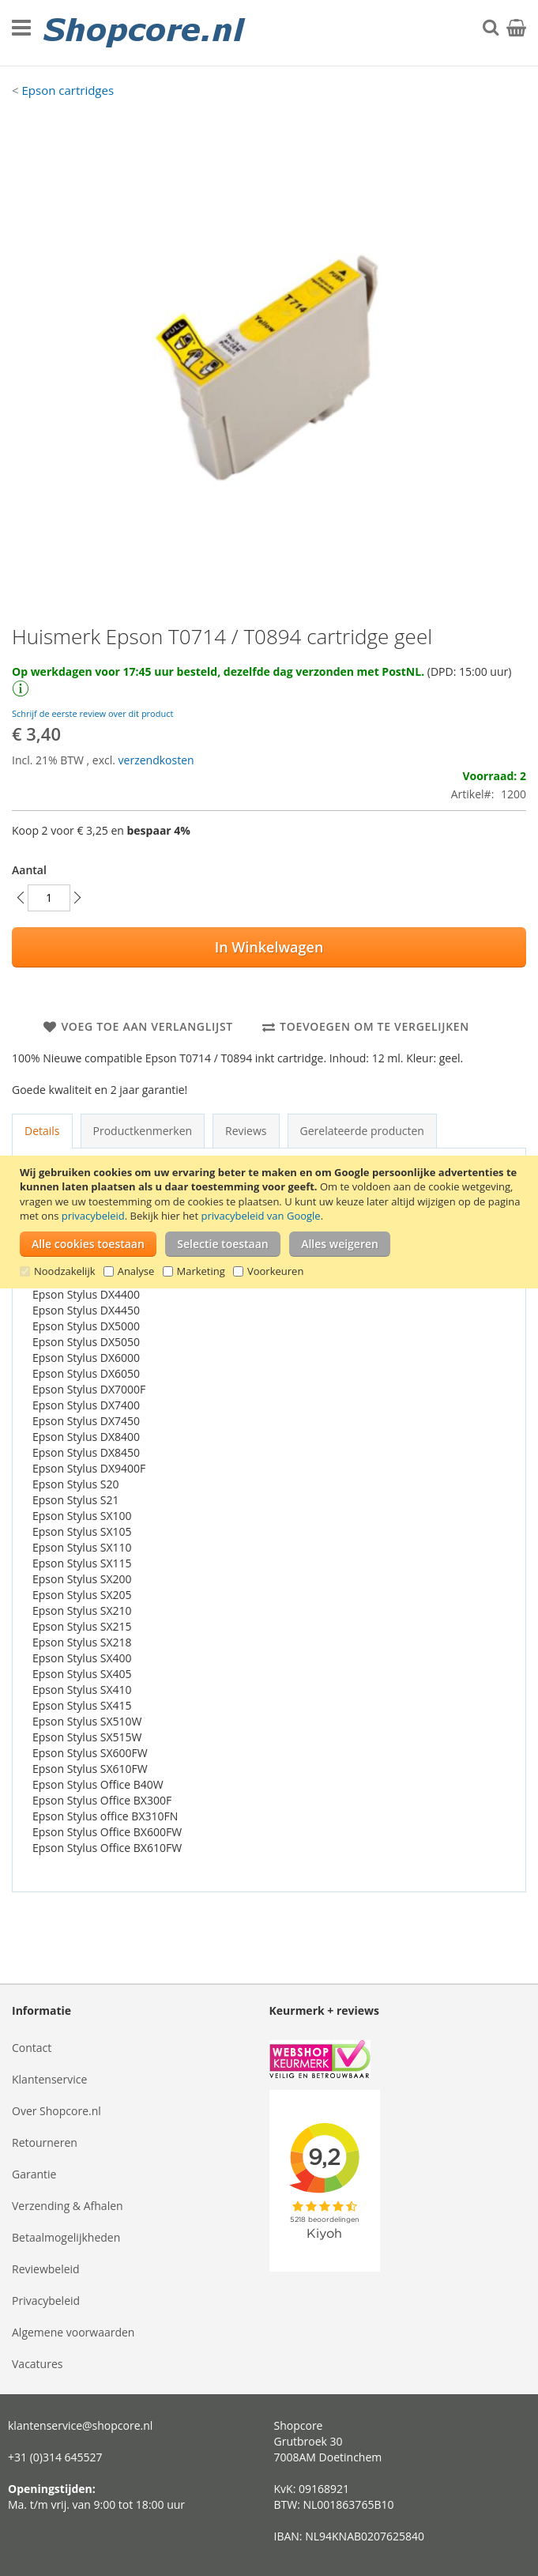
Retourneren (44, 2142)
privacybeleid (93, 1216)
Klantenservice (49, 2079)
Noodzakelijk (65, 1271)
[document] (271, 1222)
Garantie (34, 2174)
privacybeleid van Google (260, 1216)
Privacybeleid (46, 2300)
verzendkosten (156, 760)
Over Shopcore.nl (56, 2110)
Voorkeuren (275, 1271)
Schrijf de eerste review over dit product (92, 713)
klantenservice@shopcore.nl (80, 2425)
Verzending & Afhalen (67, 2205)
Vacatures (37, 2363)
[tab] (42, 1131)
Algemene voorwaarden (73, 2332)
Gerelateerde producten (362, 1130)
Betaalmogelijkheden (66, 2237)
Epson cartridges (67, 90)
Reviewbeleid (46, 2268)
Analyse (136, 1271)
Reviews (245, 1130)
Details (42, 1130)
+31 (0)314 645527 (55, 2457)
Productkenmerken (143, 1130)
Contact (31, 2047)
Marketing (201, 1271)
